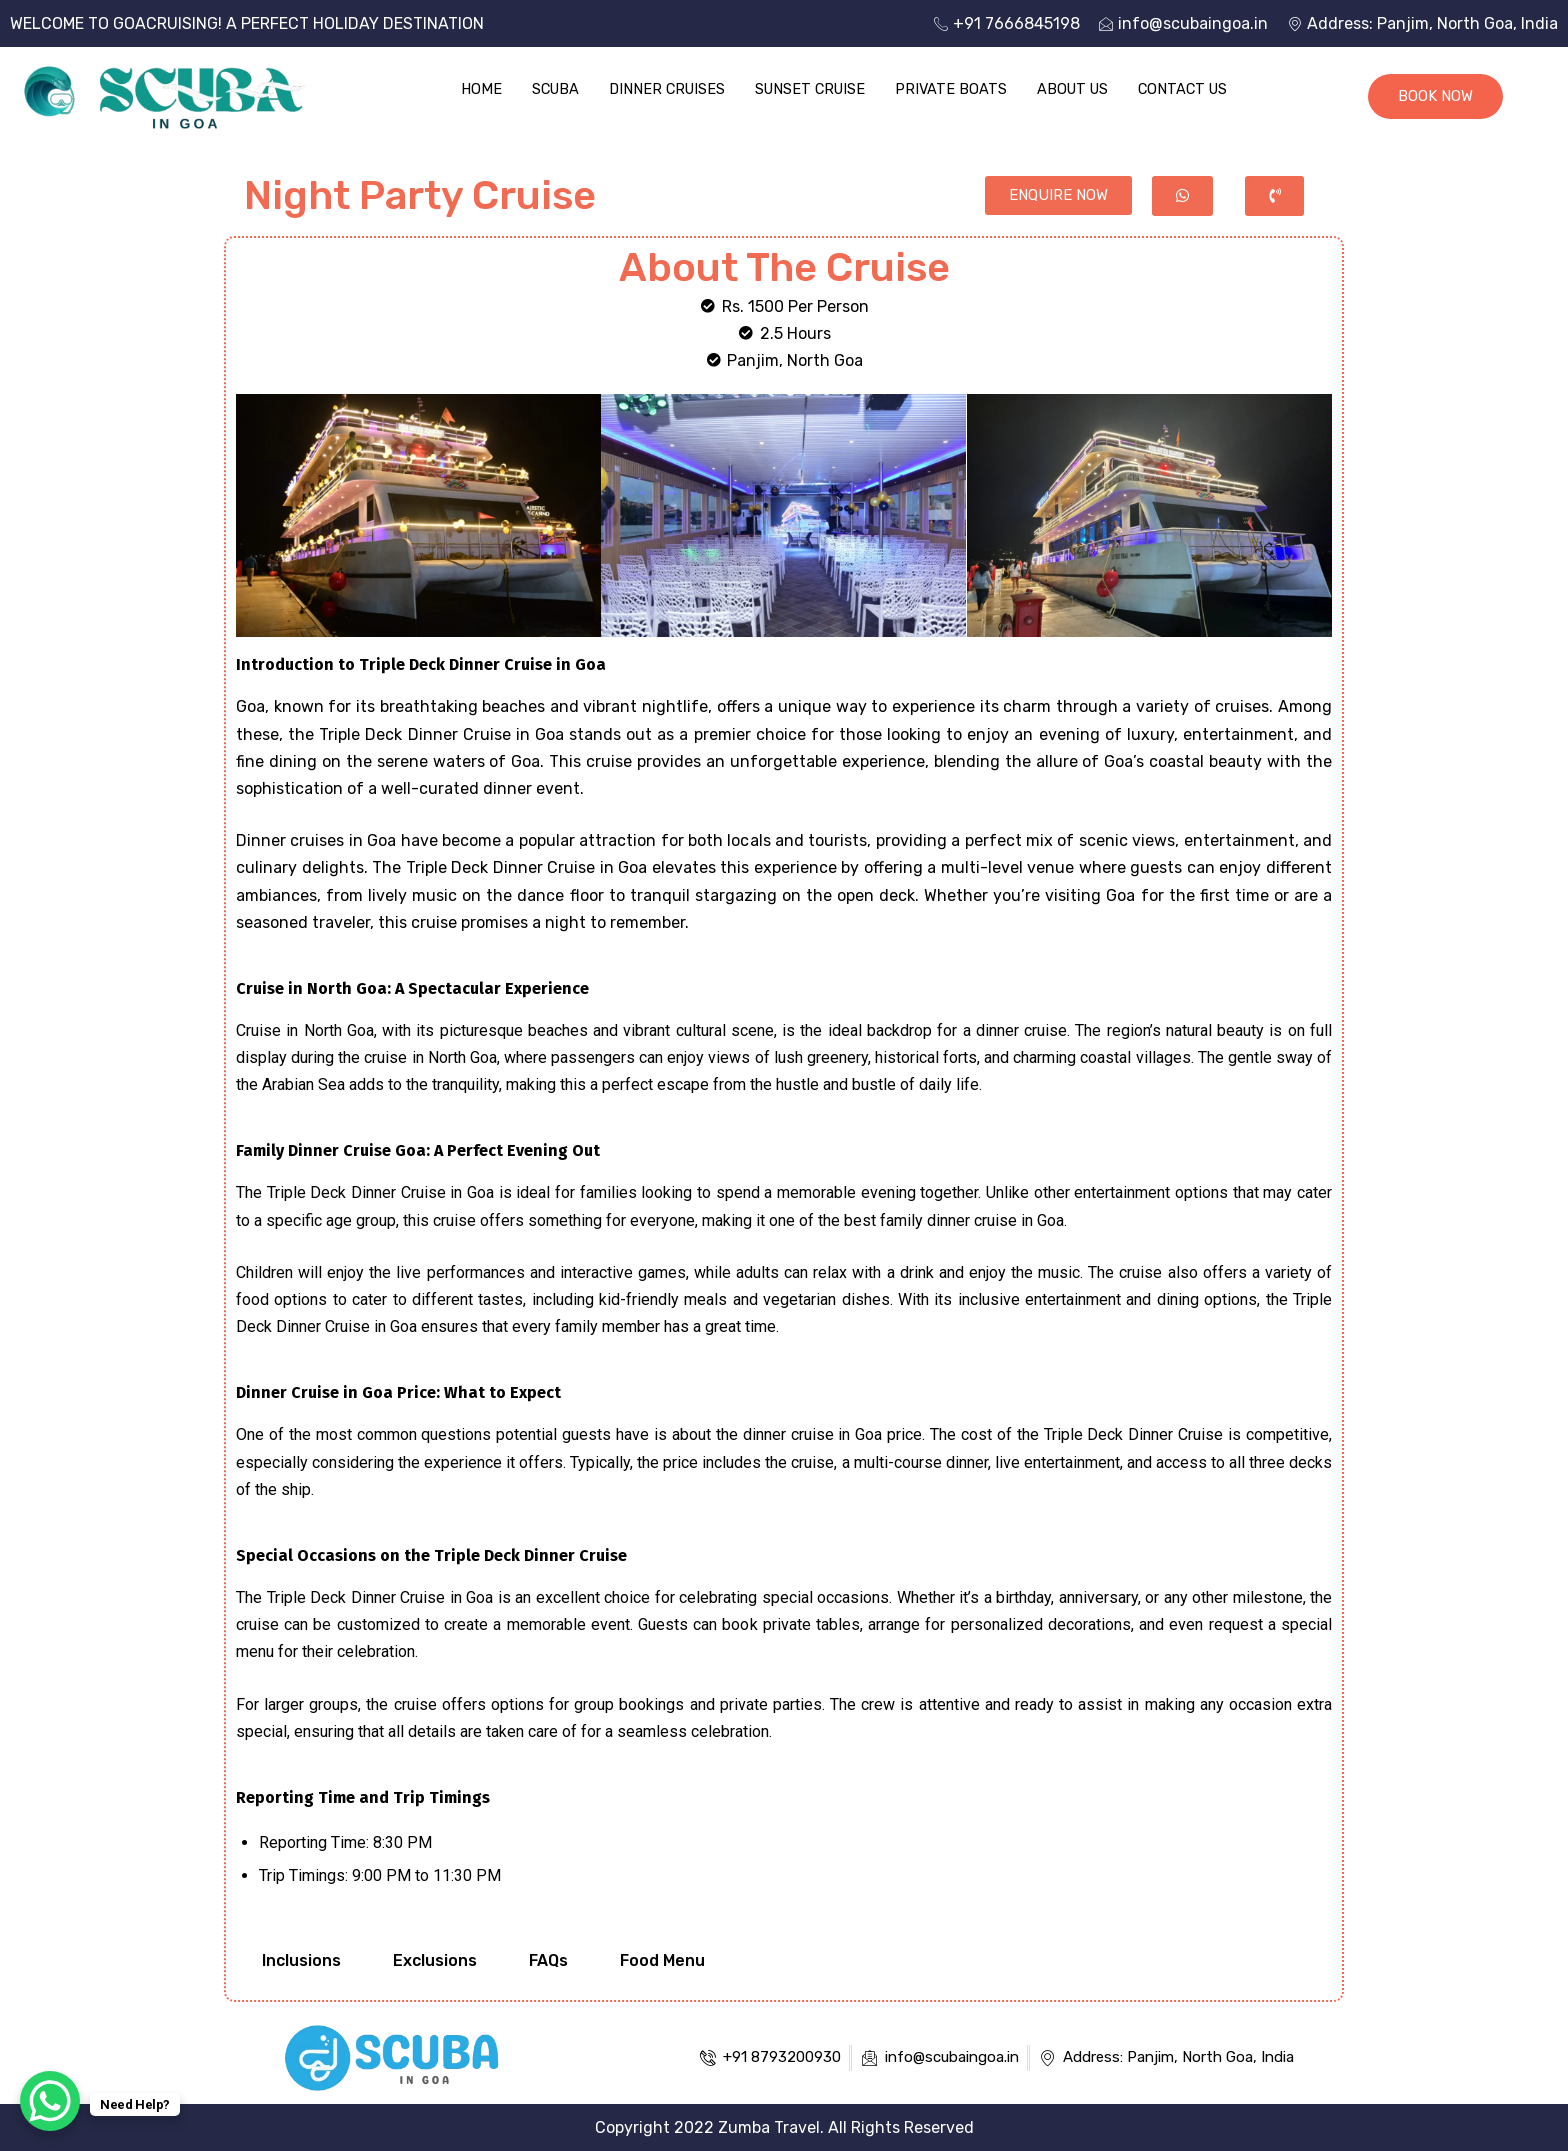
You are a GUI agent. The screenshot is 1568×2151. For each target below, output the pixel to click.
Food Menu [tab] (662, 1960)
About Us (1077, 89)
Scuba (547, 89)
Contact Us (1191, 89)
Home (471, 89)
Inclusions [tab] (301, 1960)
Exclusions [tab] (435, 1960)
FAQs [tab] (548, 1960)
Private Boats (953, 89)
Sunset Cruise (809, 89)
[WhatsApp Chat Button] (50, 2101)
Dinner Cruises (662, 89)
